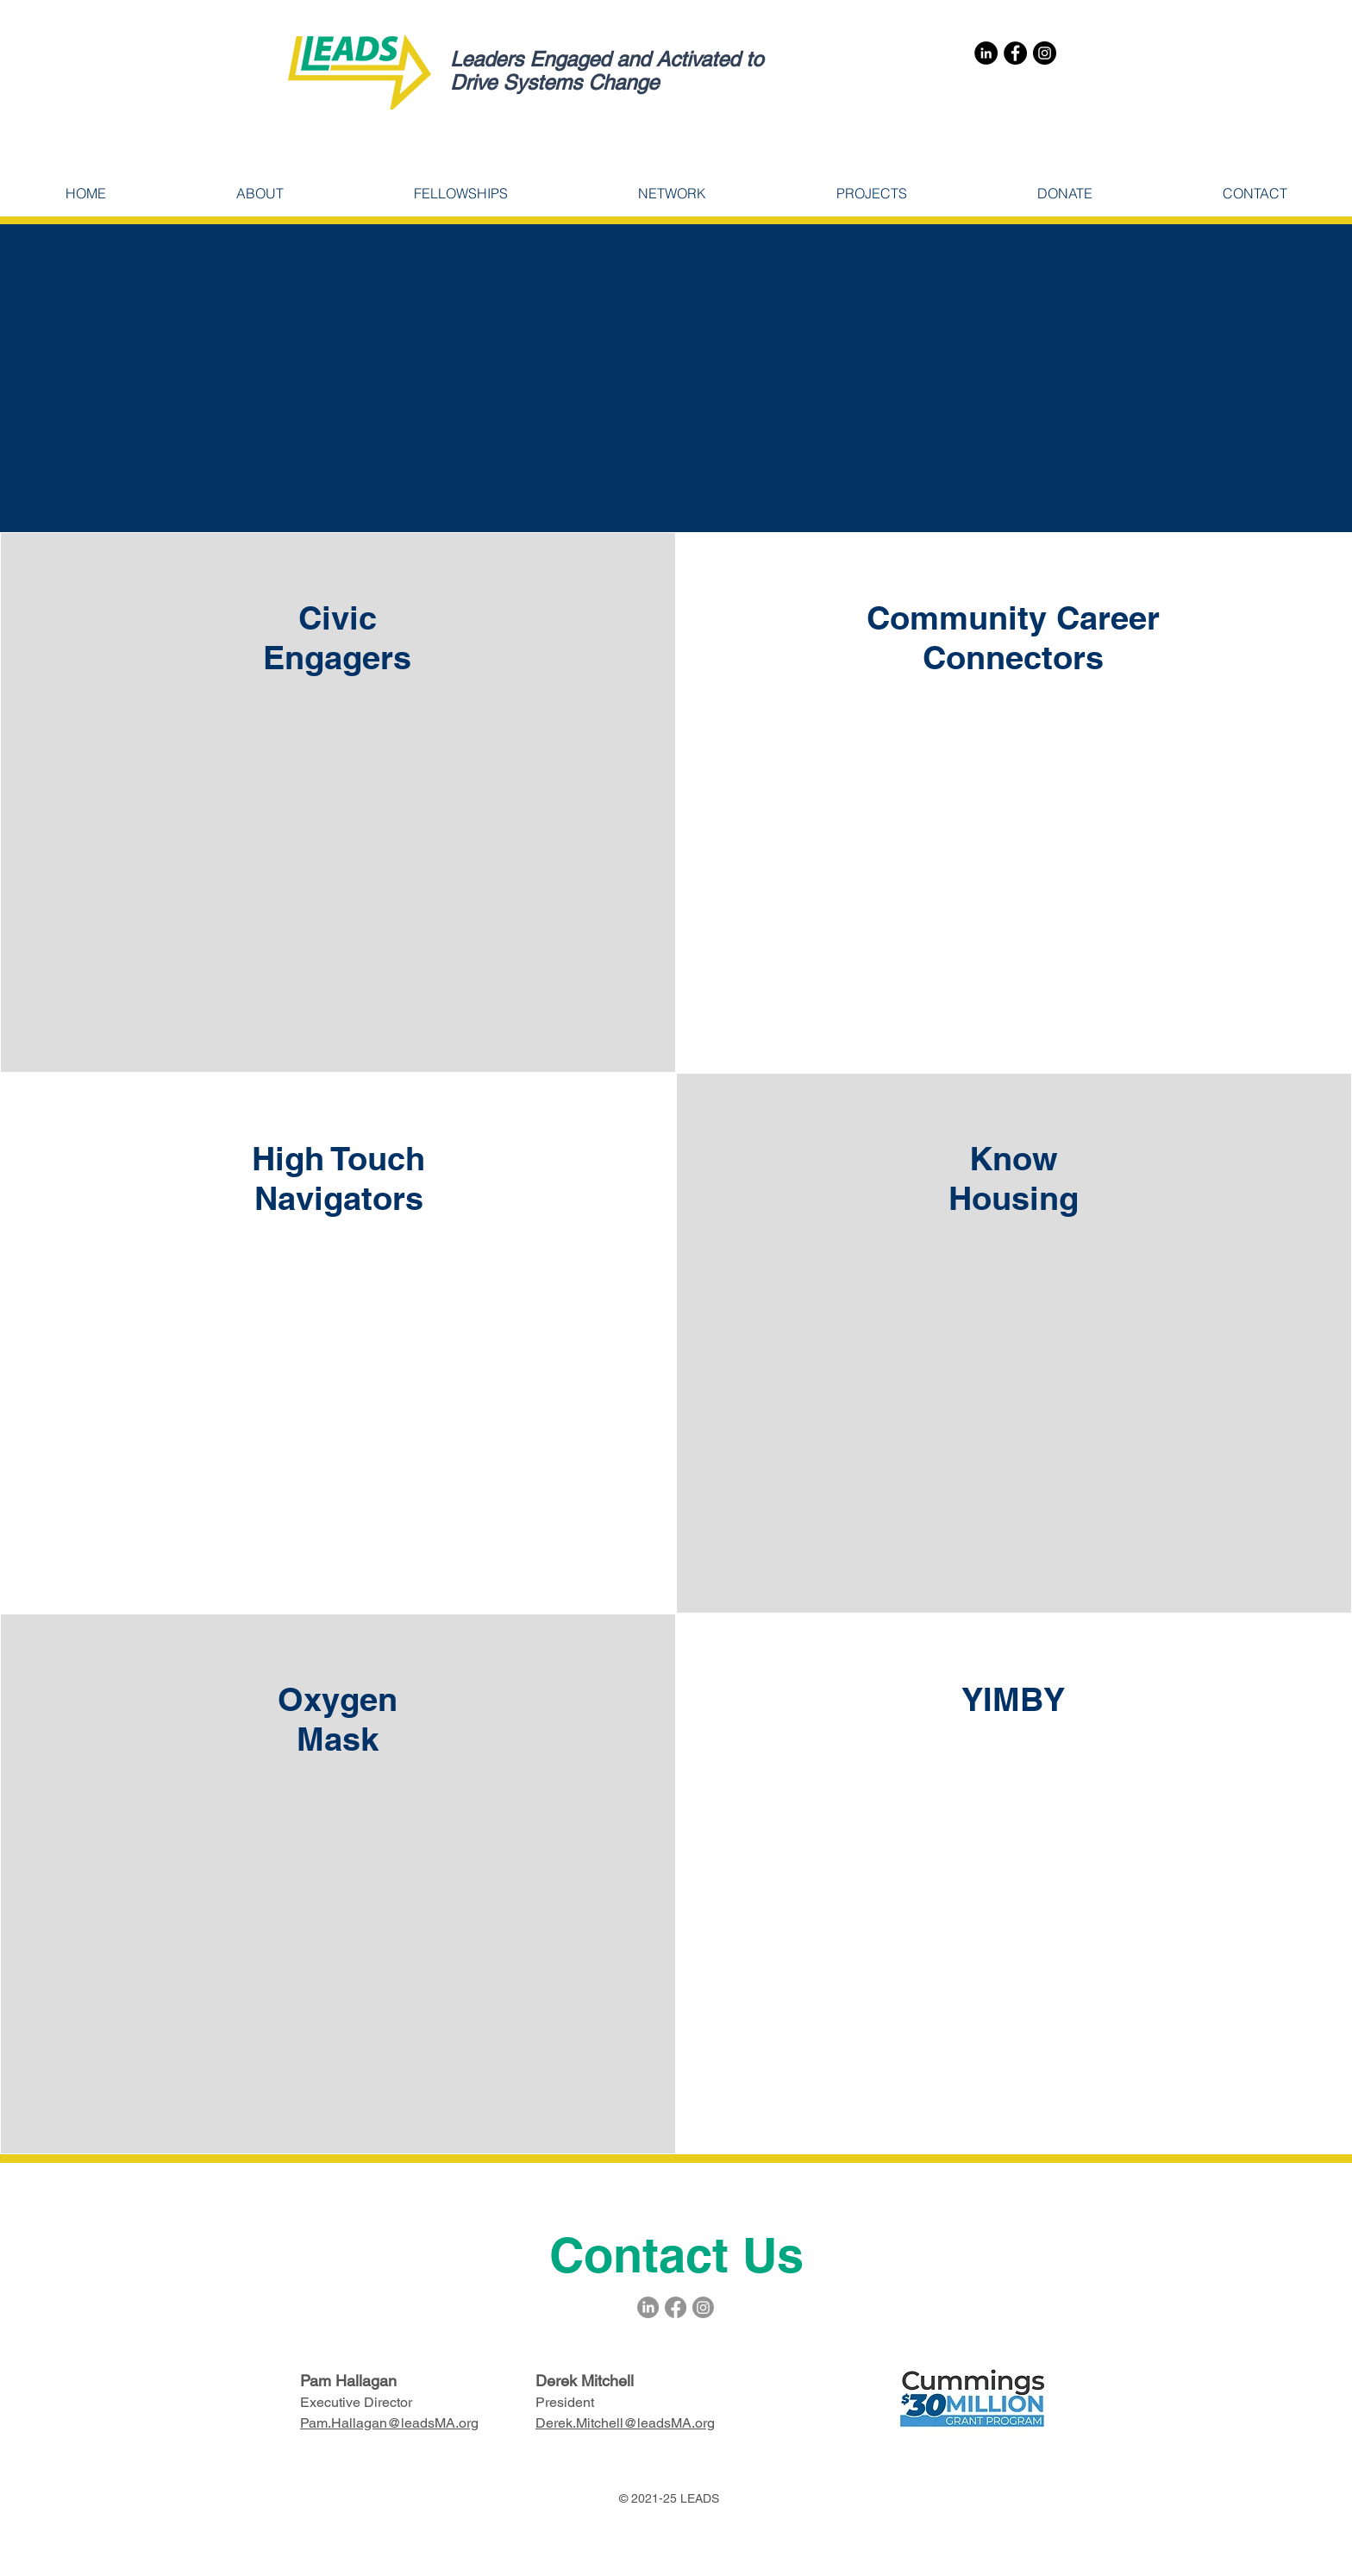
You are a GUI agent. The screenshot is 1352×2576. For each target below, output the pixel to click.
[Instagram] (1044, 53)
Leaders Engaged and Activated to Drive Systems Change (606, 70)
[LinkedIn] (986, 53)
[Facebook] (1015, 53)
